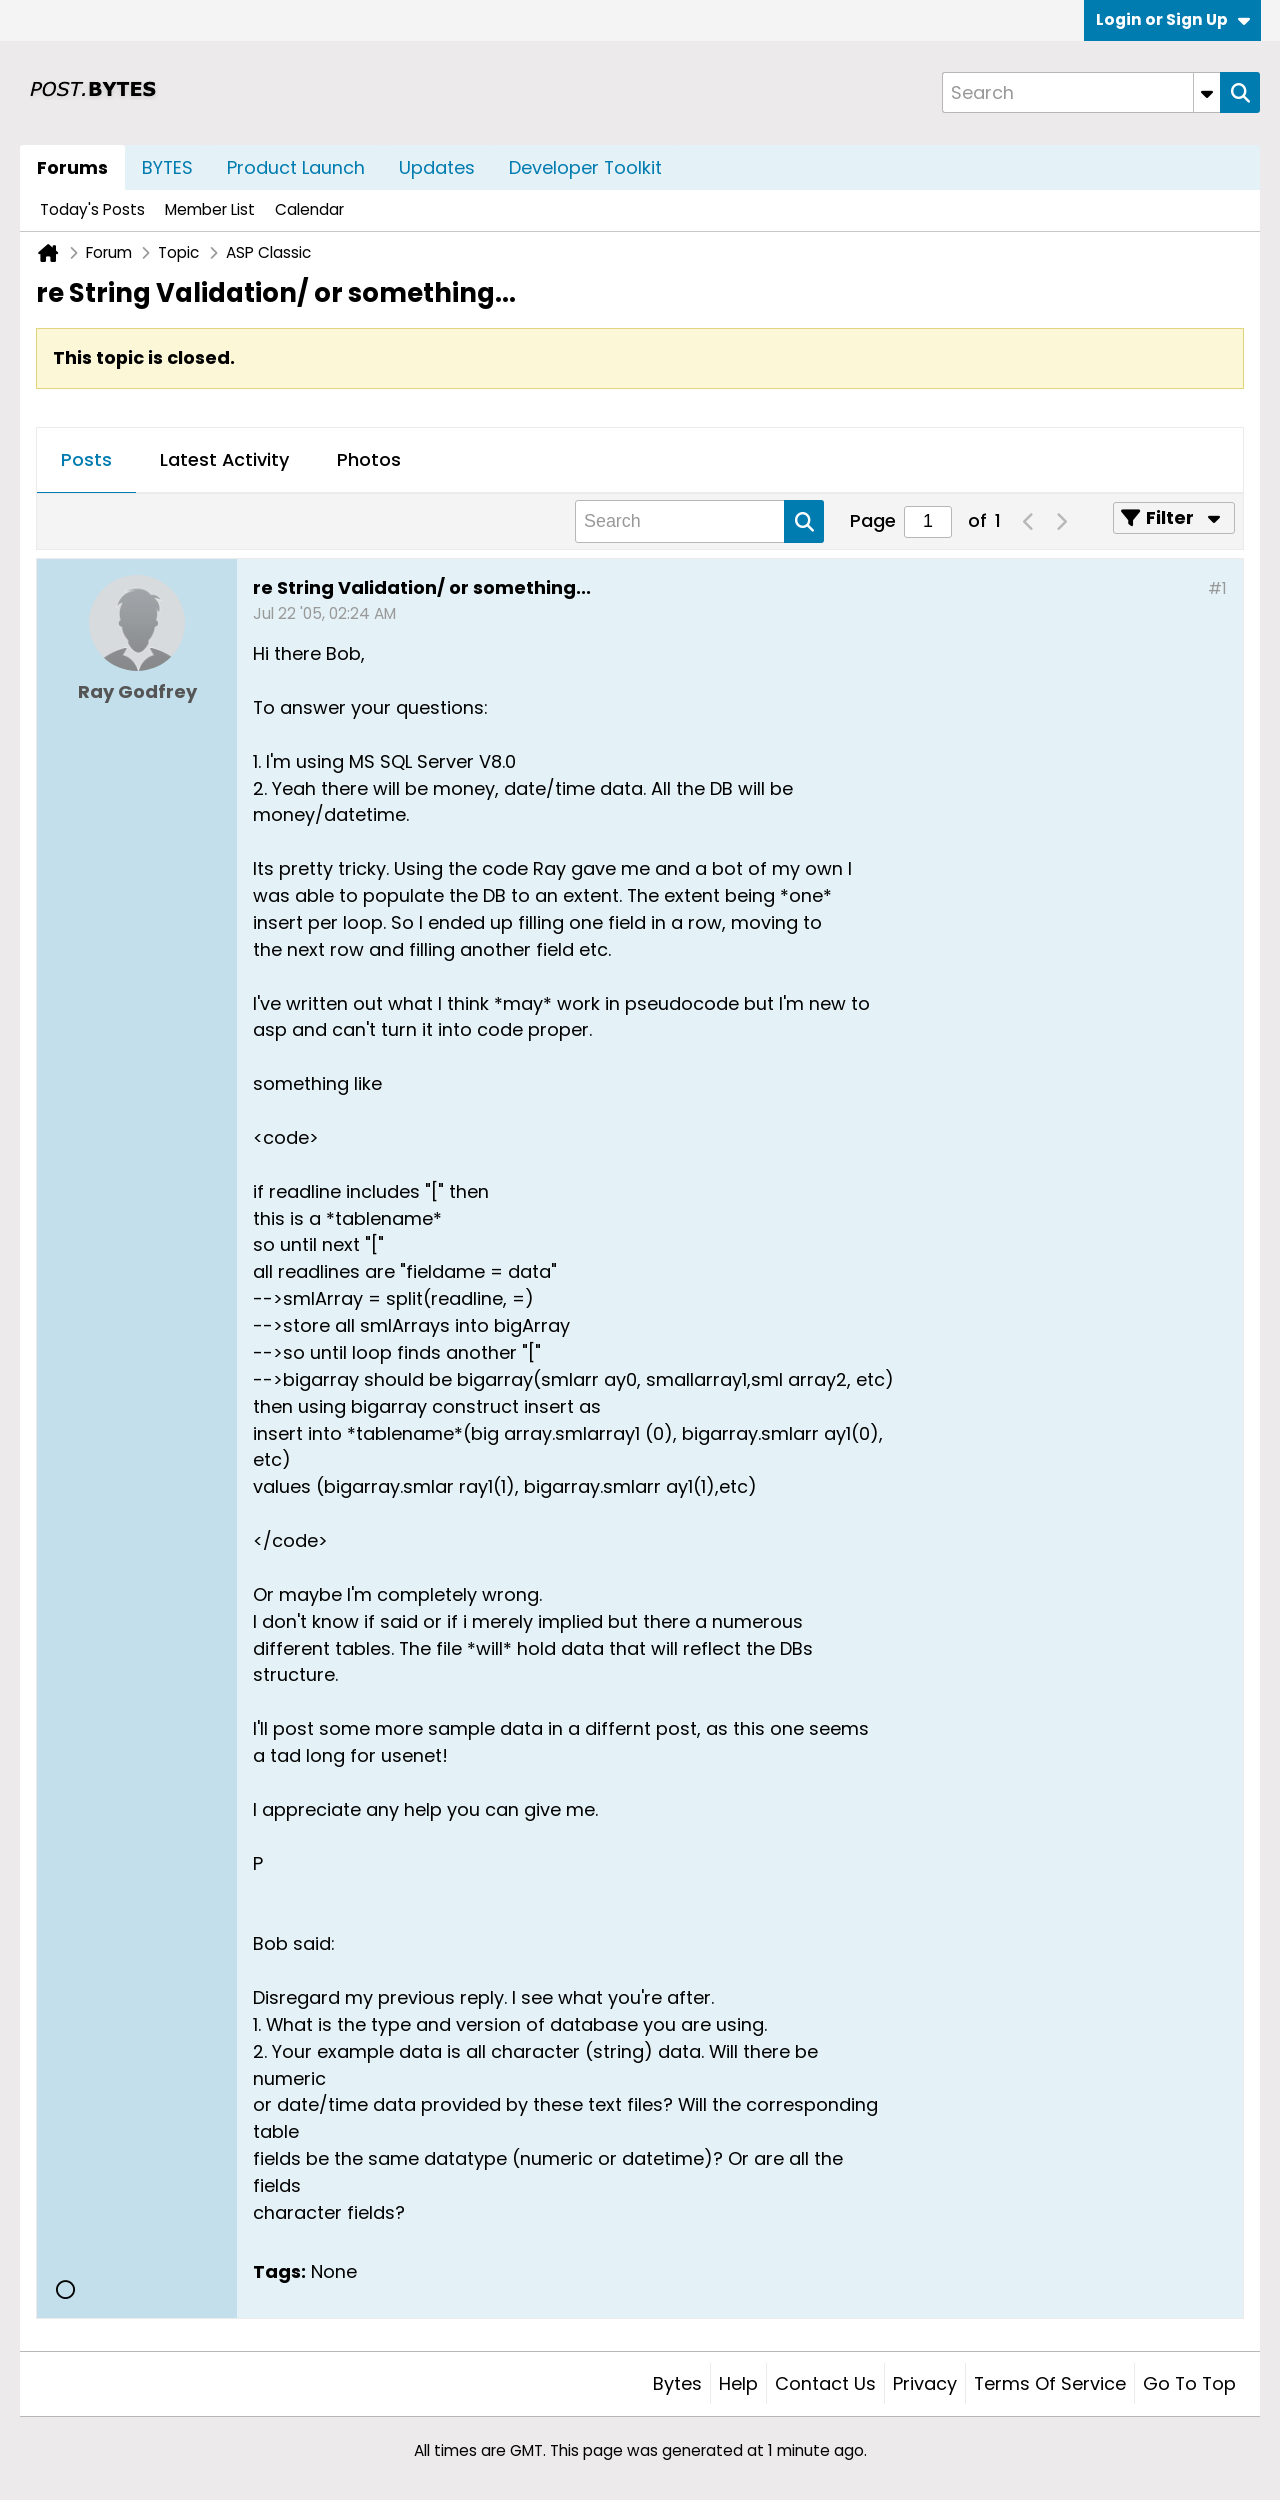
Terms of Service (1050, 2383)
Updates (437, 167)
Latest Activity (224, 459)
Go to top (1189, 2383)
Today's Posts (92, 209)
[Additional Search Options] (1207, 92)
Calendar (309, 209)
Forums (72, 167)
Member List (210, 209)
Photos (369, 459)
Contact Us (825, 2383)
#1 (1217, 588)
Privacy (925, 2383)
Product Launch (296, 167)
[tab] (86, 461)
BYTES (167, 167)
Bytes (677, 2383)
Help (738, 2383)
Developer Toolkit (585, 167)
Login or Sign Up (1173, 19)
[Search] (1081, 92)
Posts (86, 459)
